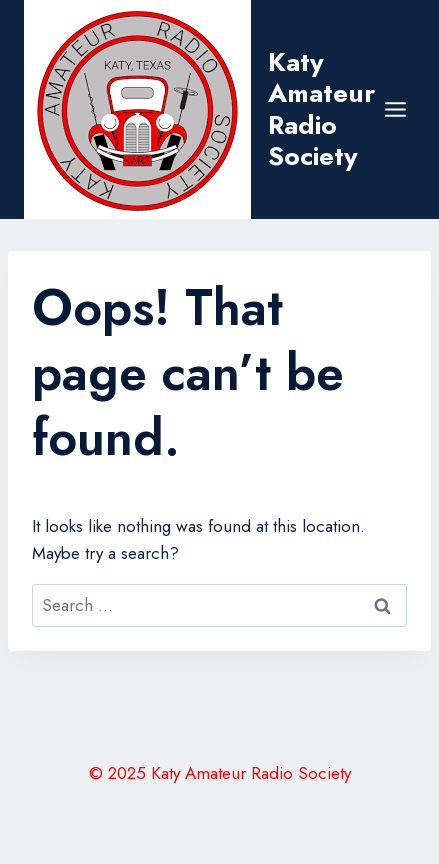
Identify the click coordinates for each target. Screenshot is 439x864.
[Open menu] (396, 109)
